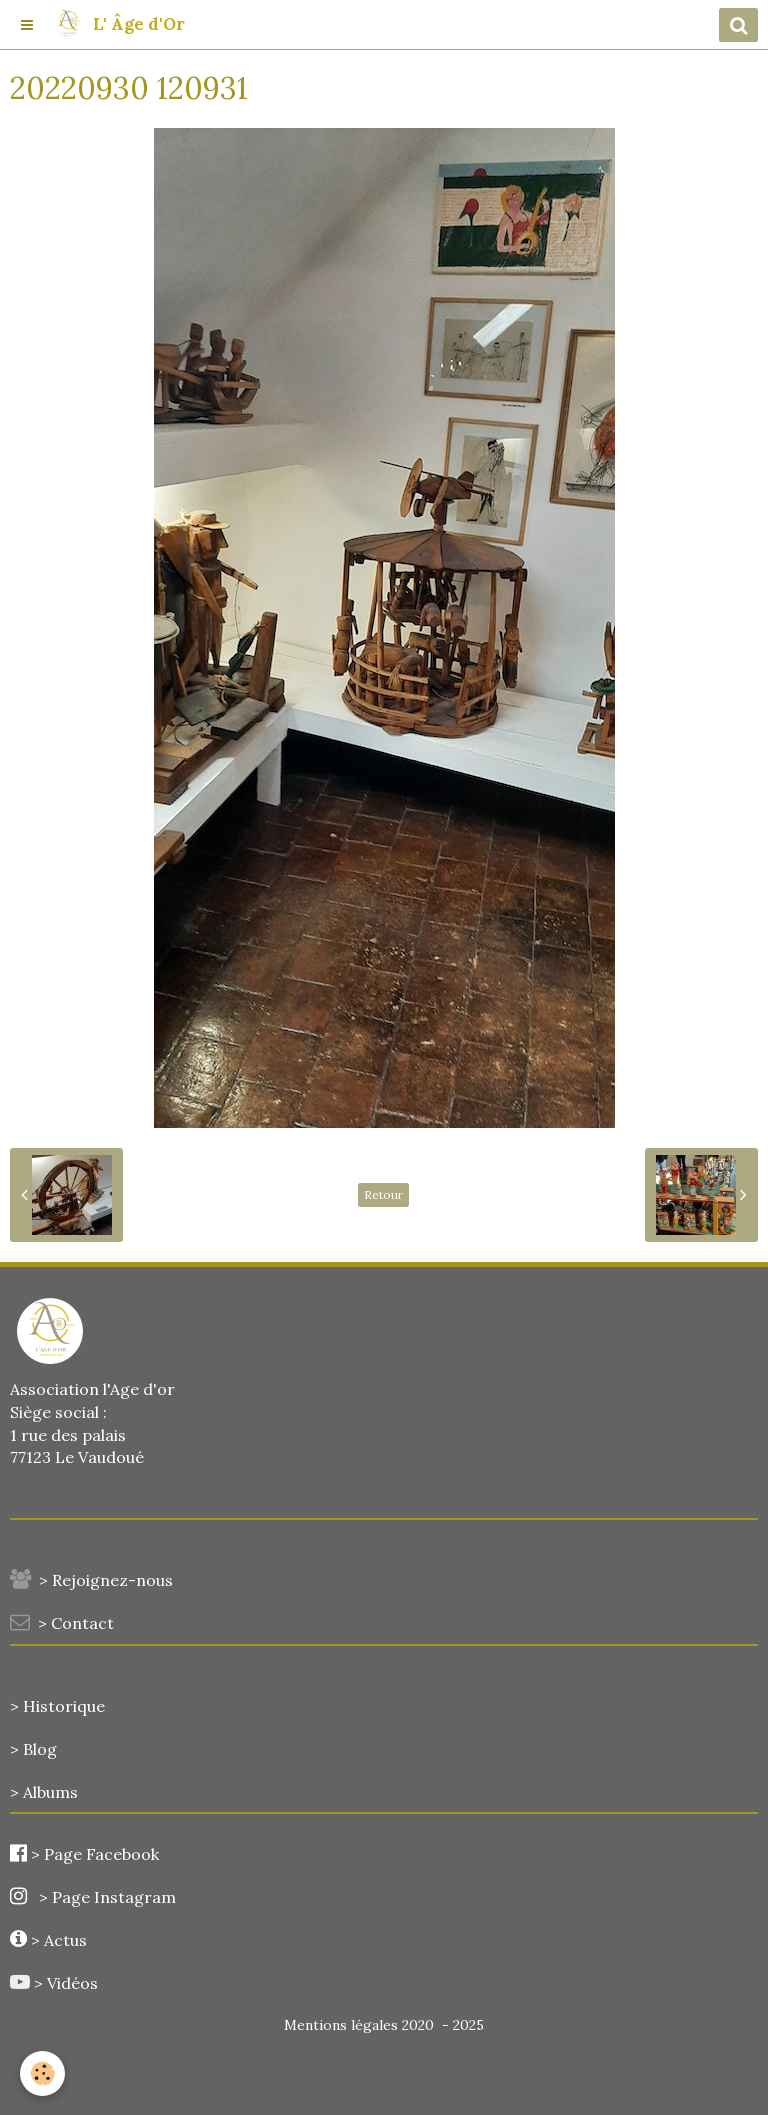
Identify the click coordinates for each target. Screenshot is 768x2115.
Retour (383, 1194)
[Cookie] (42, 2073)
